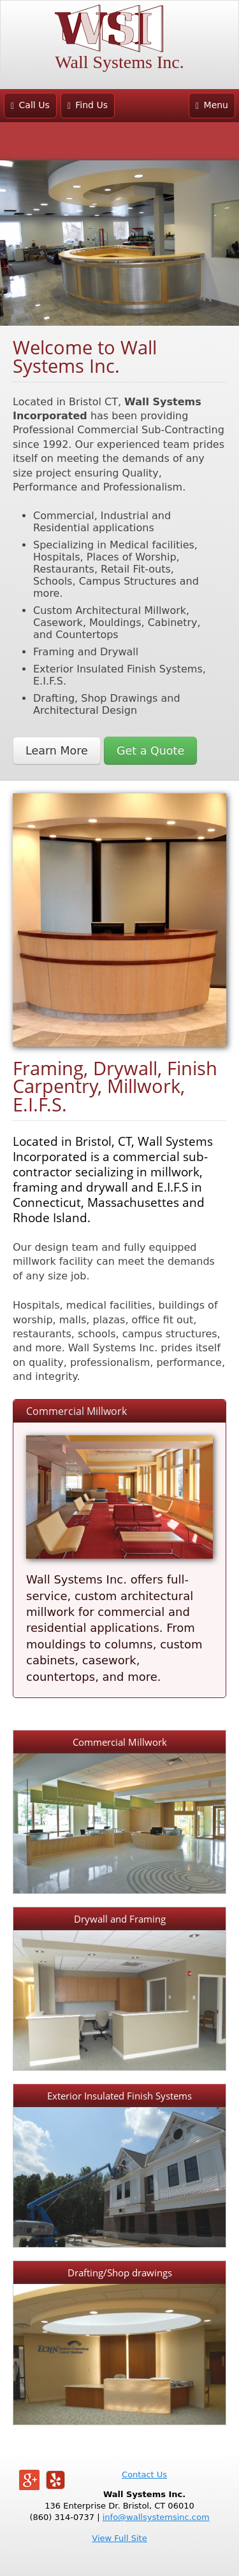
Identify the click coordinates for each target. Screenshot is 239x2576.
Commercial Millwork (76, 1411)
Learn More (56, 750)
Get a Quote (150, 750)
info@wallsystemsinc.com (156, 2517)
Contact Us (144, 2474)
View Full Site (119, 2538)
